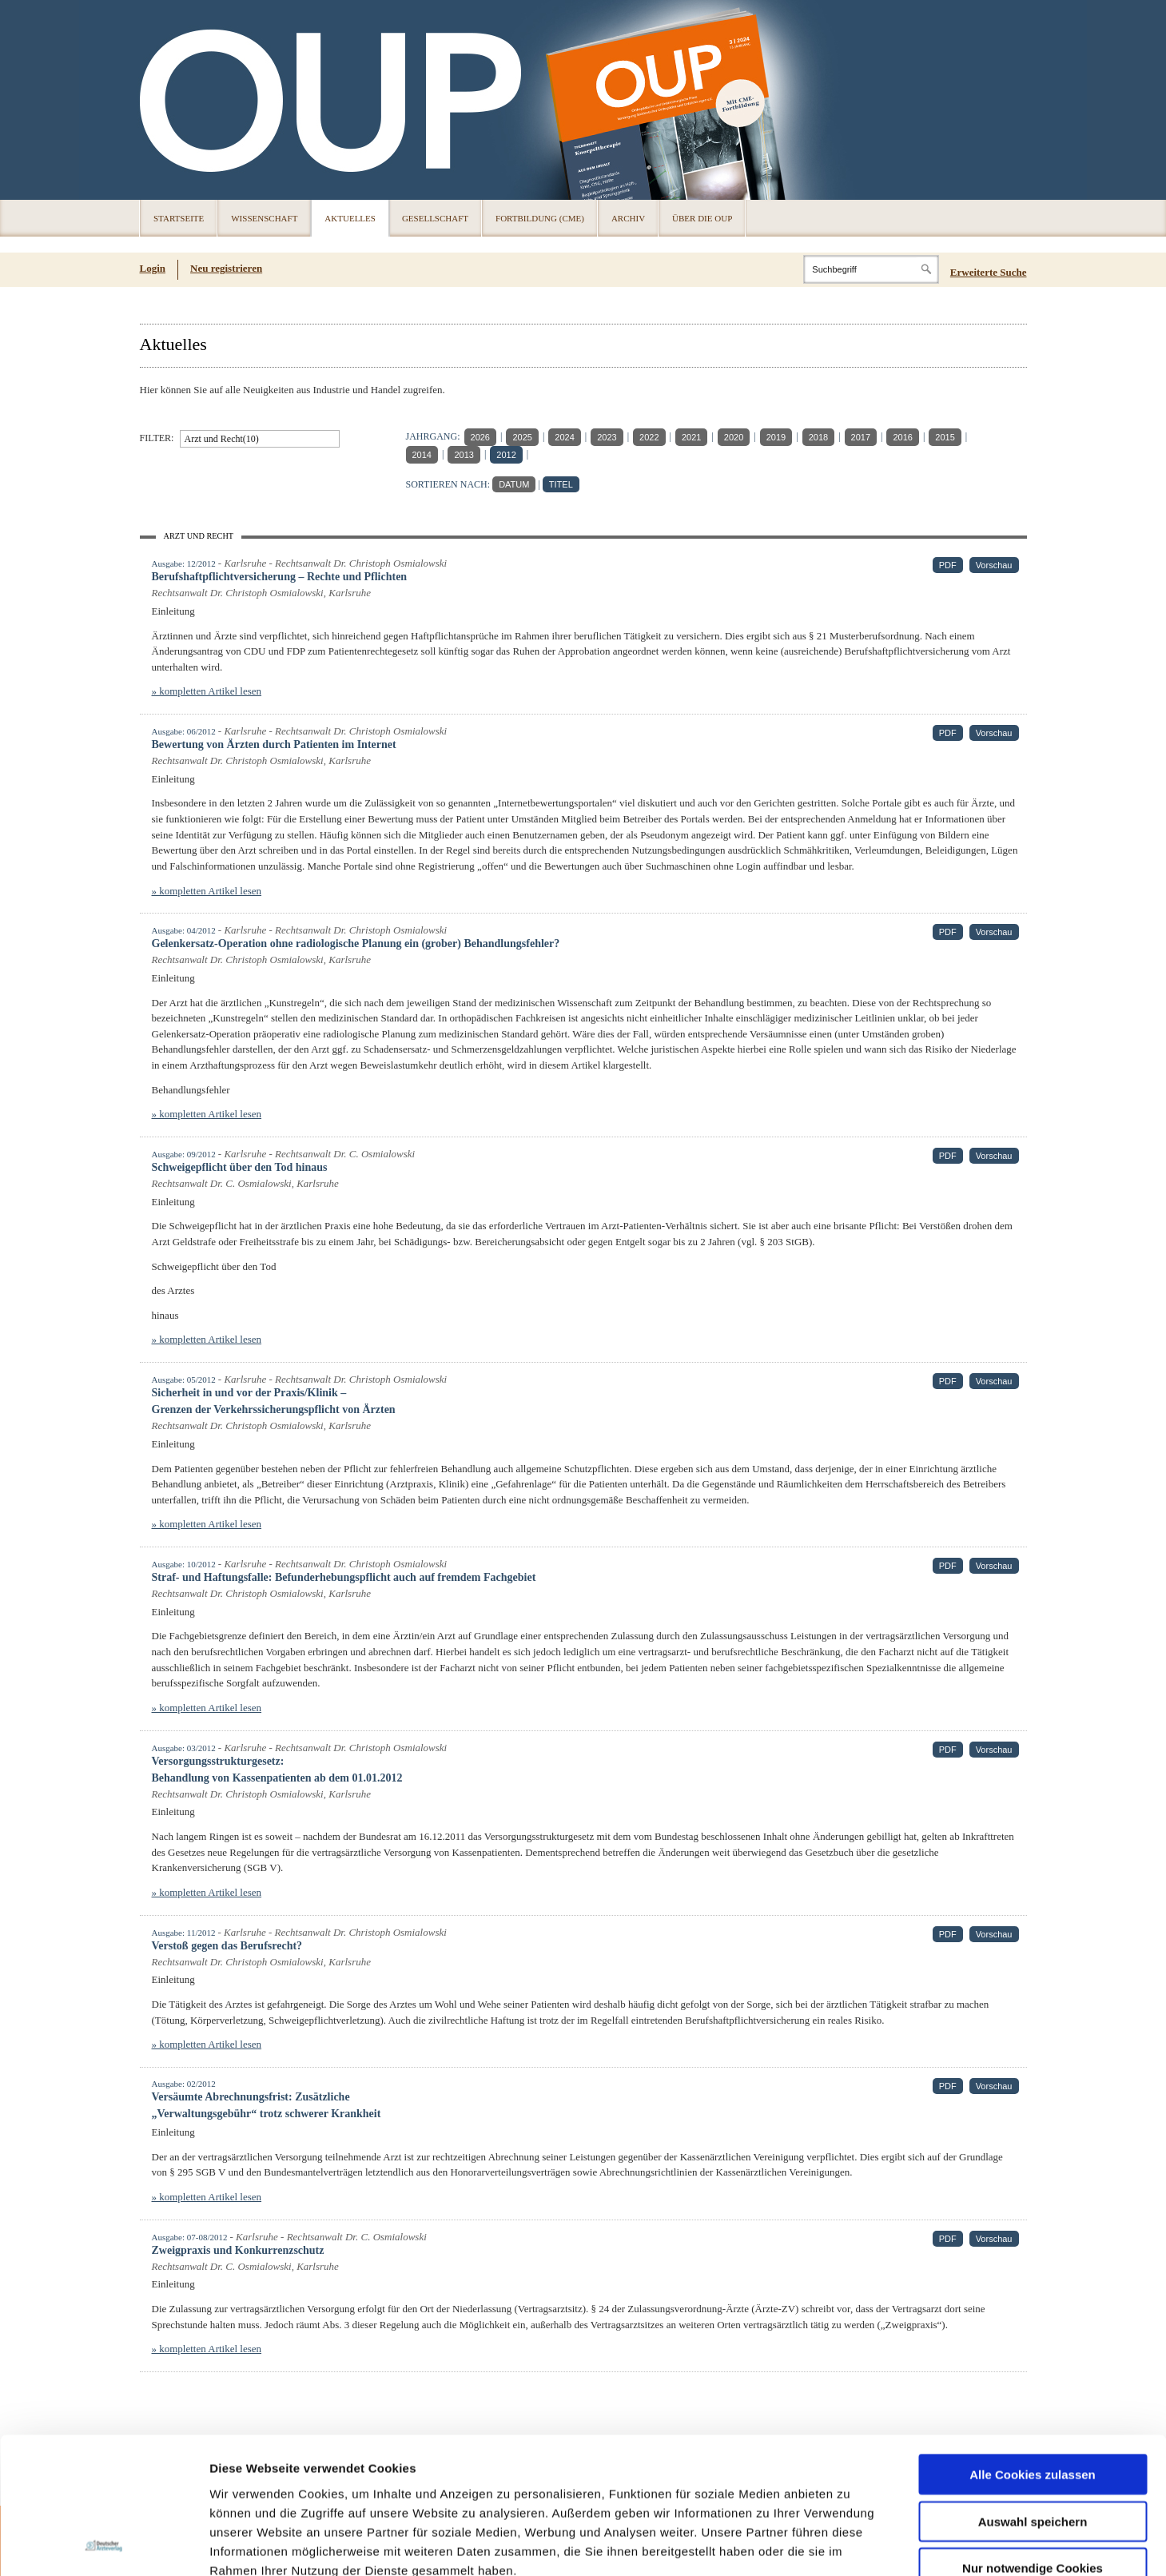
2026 (480, 437)
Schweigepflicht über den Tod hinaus (240, 1167)
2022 (649, 437)
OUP (159, 100)
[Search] (871, 269)
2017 (860, 437)
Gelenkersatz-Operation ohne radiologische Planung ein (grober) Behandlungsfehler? (356, 944)
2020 (733, 437)
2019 (776, 437)
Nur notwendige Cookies (1032, 2440)
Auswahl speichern (1033, 2393)
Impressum (330, 2479)
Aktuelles (350, 218)
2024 (564, 437)
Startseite (178, 218)
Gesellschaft (435, 218)
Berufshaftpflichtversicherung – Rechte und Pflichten (280, 577)
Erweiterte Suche (988, 272)
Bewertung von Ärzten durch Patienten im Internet (274, 745)
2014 (422, 455)
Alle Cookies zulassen (1032, 2346)
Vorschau (994, 565)
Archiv (628, 218)
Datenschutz (247, 2479)
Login (153, 268)
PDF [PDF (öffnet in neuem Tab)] (948, 565)
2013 (463, 455)
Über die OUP (702, 218)
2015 (944, 437)
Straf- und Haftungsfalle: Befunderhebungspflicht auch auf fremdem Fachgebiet (344, 1577)
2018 (818, 437)
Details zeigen (850, 2544)
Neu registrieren (226, 268)
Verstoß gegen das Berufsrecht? (227, 1946)
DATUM (514, 484)
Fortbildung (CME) (539, 218)
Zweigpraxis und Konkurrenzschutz (238, 2250)
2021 (691, 437)
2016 (902, 437)
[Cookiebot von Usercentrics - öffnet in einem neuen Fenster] (103, 2545)
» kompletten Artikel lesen (207, 691)
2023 (606, 437)
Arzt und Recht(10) (222, 438)
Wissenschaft (264, 218)
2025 (521, 437)
